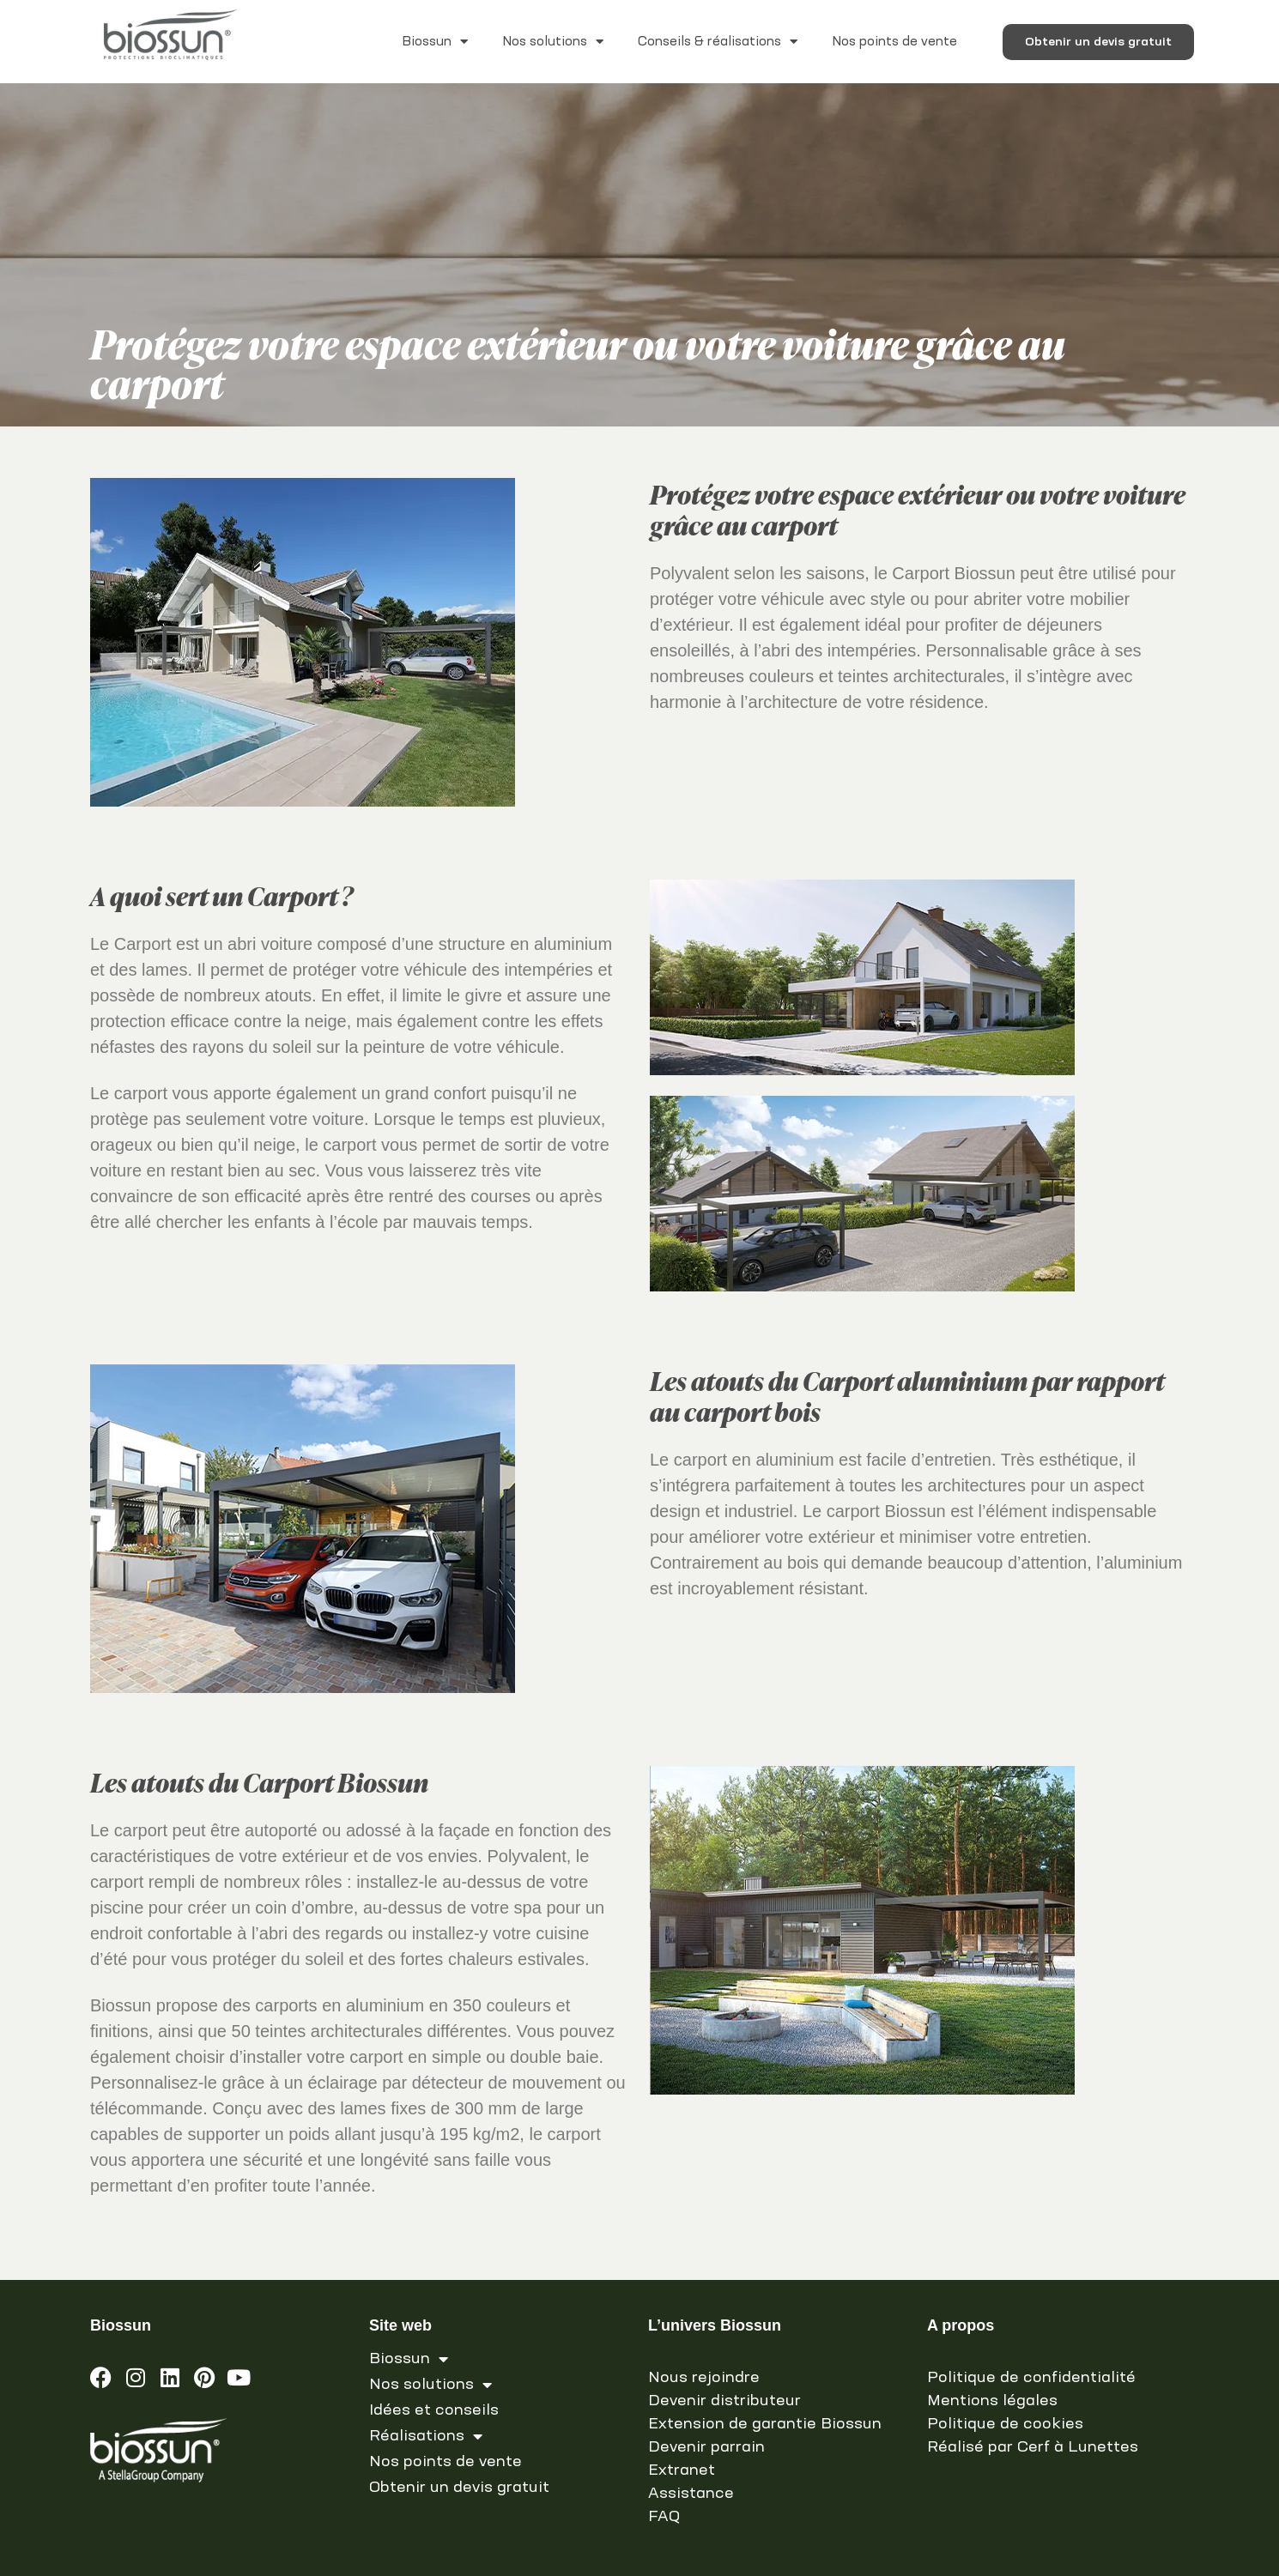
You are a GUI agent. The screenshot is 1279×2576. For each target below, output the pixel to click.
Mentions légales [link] (992, 2401)
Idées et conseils (434, 2410)
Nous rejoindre (704, 2378)
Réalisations (425, 2436)
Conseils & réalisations (717, 42)
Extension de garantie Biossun (765, 2424)
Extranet (681, 2470)
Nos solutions (552, 42)
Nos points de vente (894, 41)
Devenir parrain (706, 2447)
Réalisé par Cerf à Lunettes (1032, 2447)
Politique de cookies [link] (1005, 2424)
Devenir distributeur (724, 2401)
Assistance (691, 2493)
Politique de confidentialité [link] (1031, 2378)
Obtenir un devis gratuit (459, 2487)
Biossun (435, 42)
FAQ (664, 2517)
